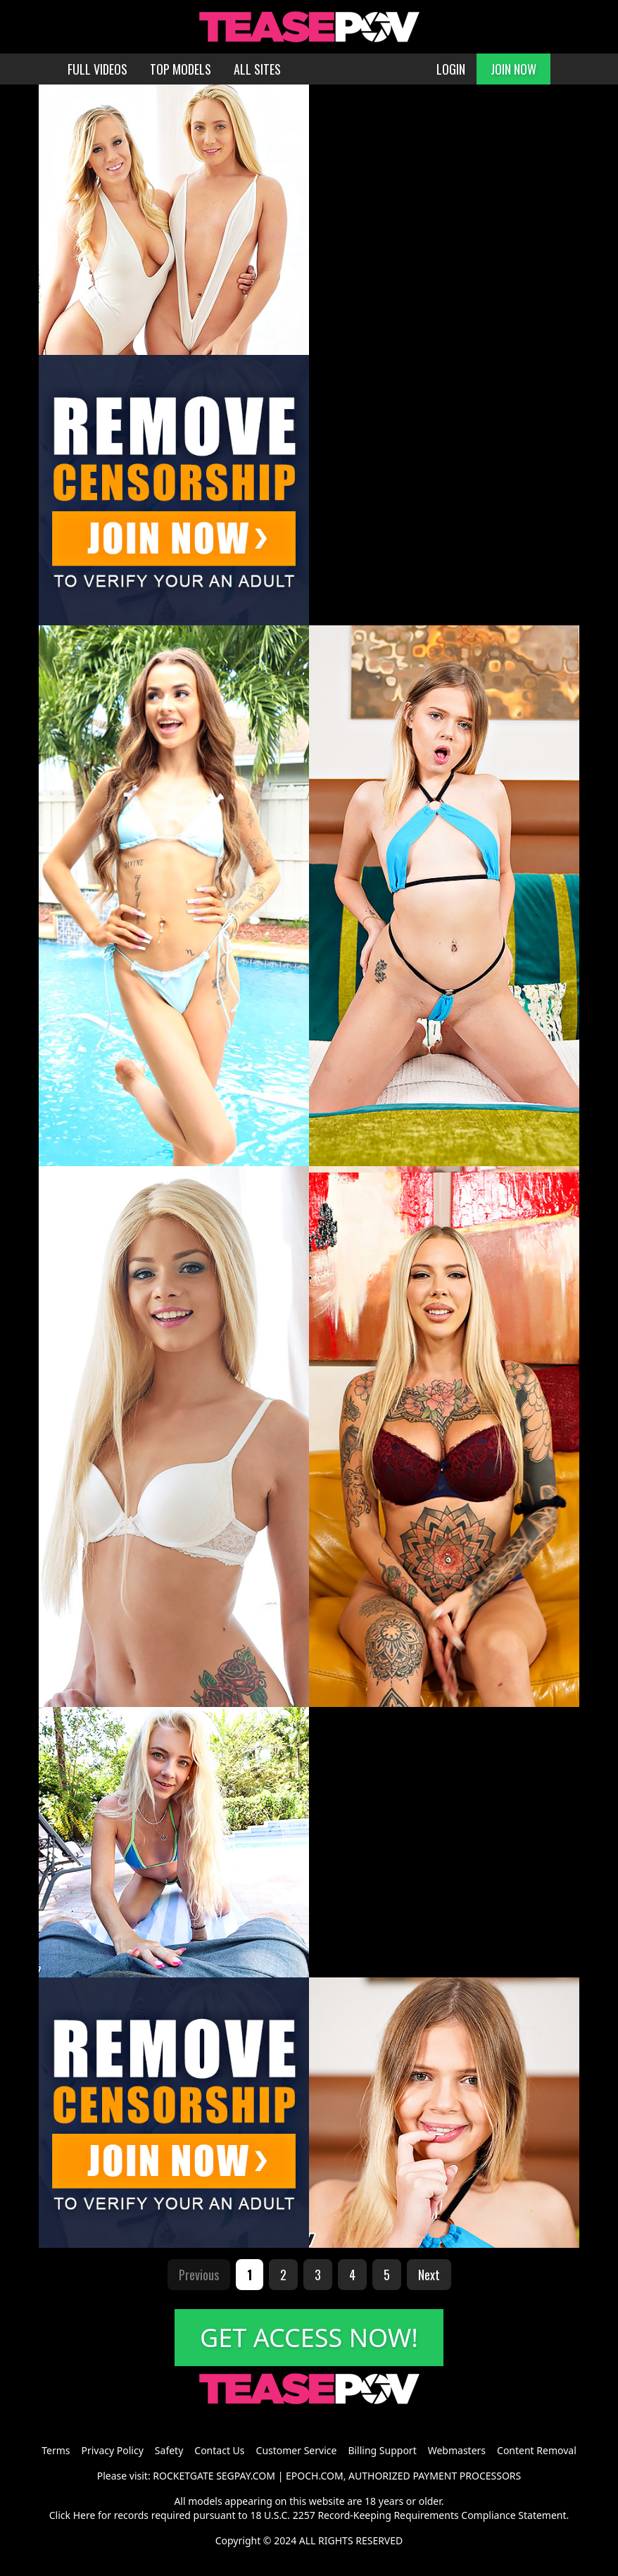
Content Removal (536, 2450)
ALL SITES (257, 69)
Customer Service (296, 2450)
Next (429, 2274)
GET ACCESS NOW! (309, 2337)
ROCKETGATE (183, 2475)
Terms (56, 2450)
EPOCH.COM (314, 2475)
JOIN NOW (513, 69)
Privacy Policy (112, 2450)
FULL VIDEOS (97, 69)
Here (84, 2515)
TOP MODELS (180, 69)
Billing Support (382, 2450)
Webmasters (457, 2450)
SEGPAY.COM (245, 2475)
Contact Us (219, 2450)
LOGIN (450, 69)
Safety (169, 2450)
